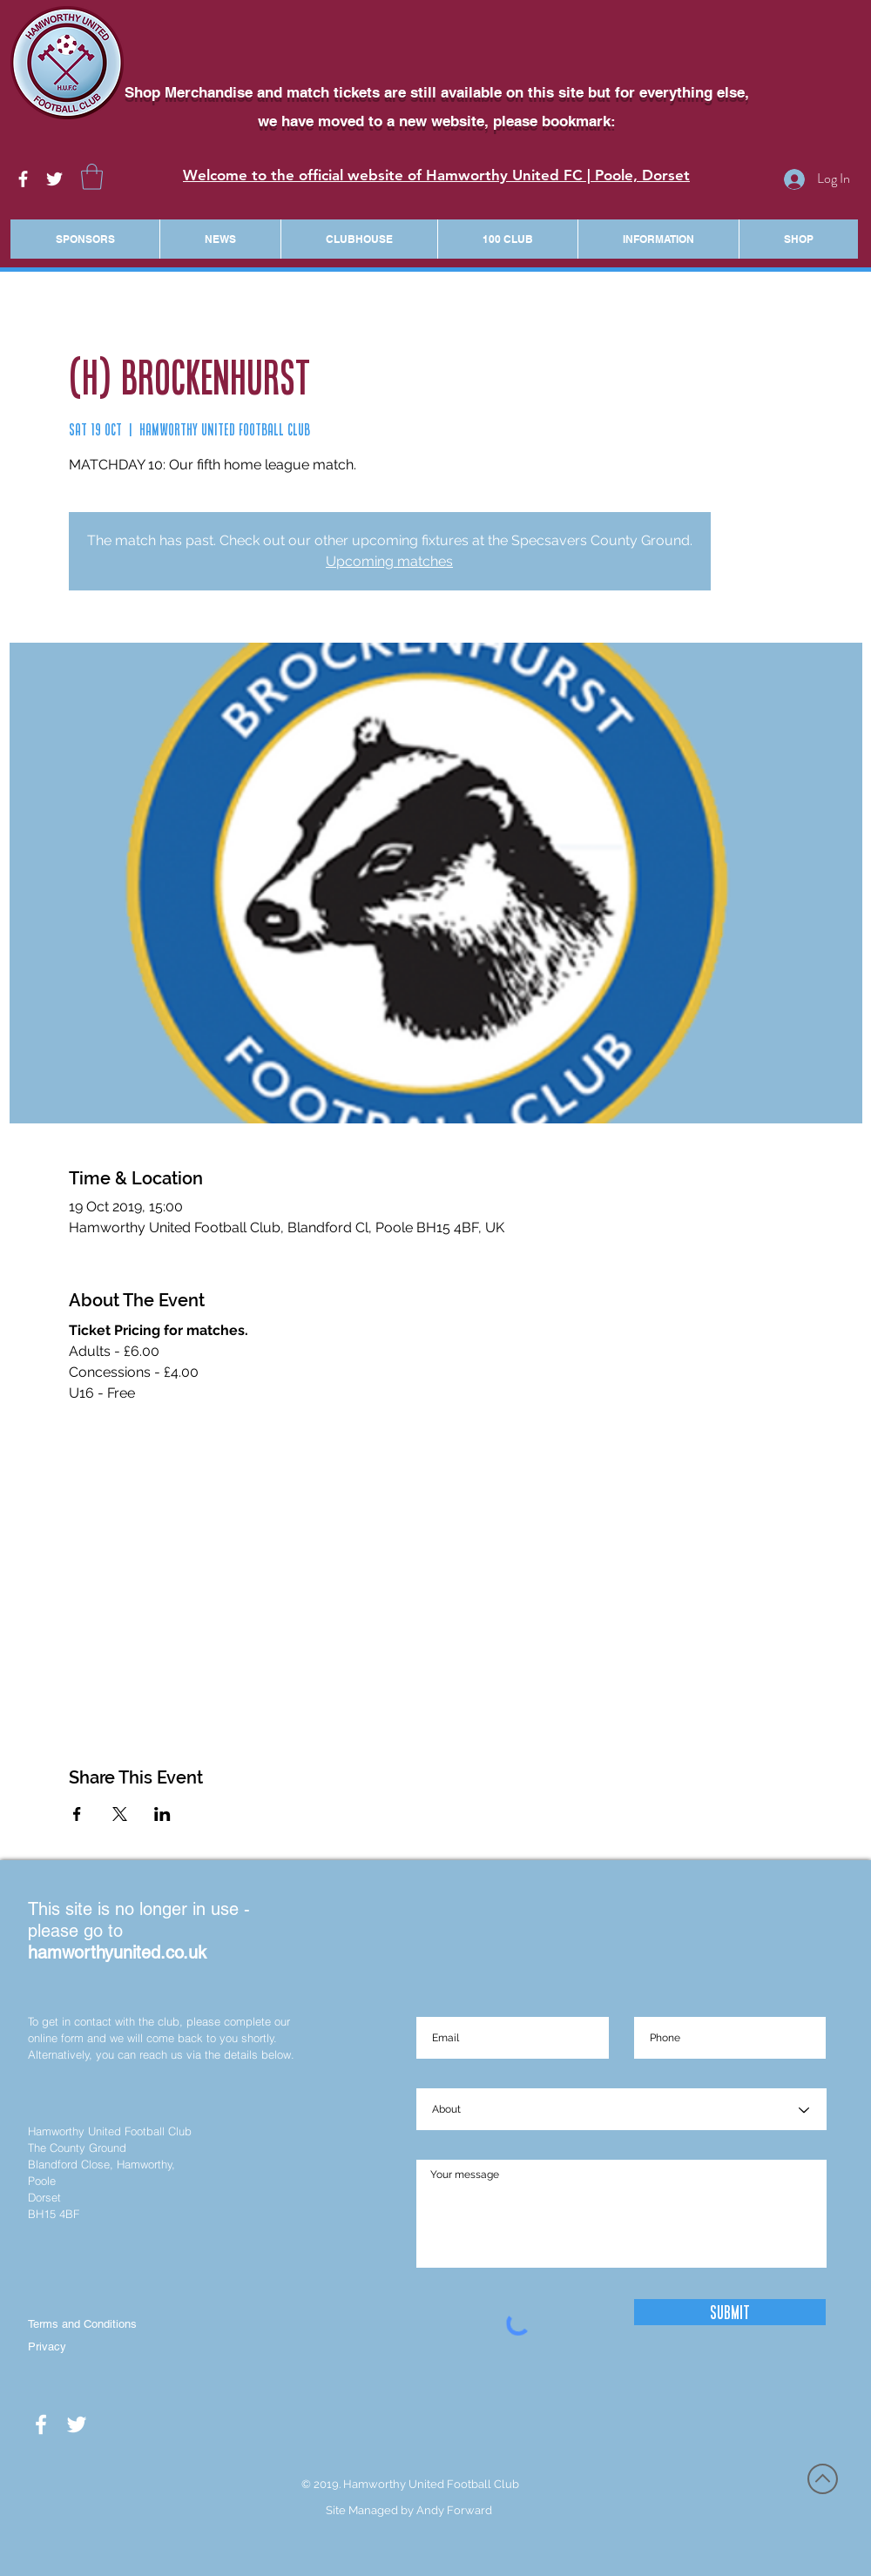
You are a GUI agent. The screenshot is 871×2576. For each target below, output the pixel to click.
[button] (92, 177)
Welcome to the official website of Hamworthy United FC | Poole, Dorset (436, 175)
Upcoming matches (389, 561)
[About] (621, 2110)
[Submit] (730, 2312)
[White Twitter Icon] (54, 179)
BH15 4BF (53, 2214)
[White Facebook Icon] (23, 179)
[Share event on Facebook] (77, 1814)
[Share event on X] (119, 1814)
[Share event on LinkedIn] (162, 1814)
